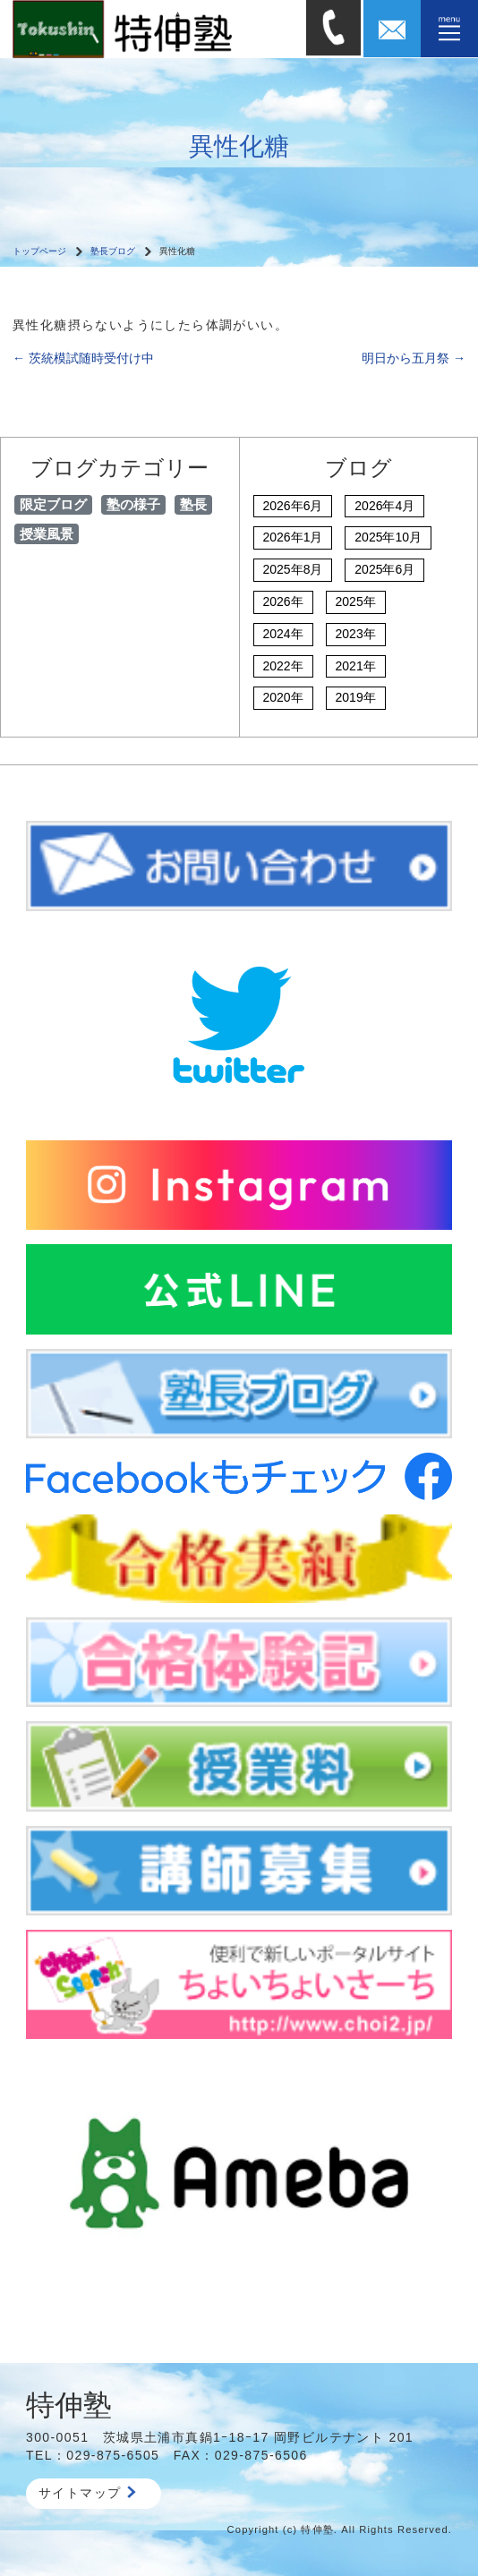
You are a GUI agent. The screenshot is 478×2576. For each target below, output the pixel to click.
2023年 (356, 634)
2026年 (283, 601)
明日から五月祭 (413, 358)
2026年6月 (293, 506)
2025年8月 (293, 569)
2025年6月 (384, 569)
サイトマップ (87, 2493)
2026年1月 (293, 537)
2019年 (356, 697)
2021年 (356, 666)
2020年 (283, 697)
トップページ (39, 251)
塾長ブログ (112, 251)
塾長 (193, 504)
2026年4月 (384, 506)
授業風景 (46, 534)
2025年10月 (388, 537)
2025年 (356, 601)
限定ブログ (53, 504)
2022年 (283, 666)
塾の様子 (133, 504)
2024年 (283, 634)
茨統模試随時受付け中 (83, 358)
